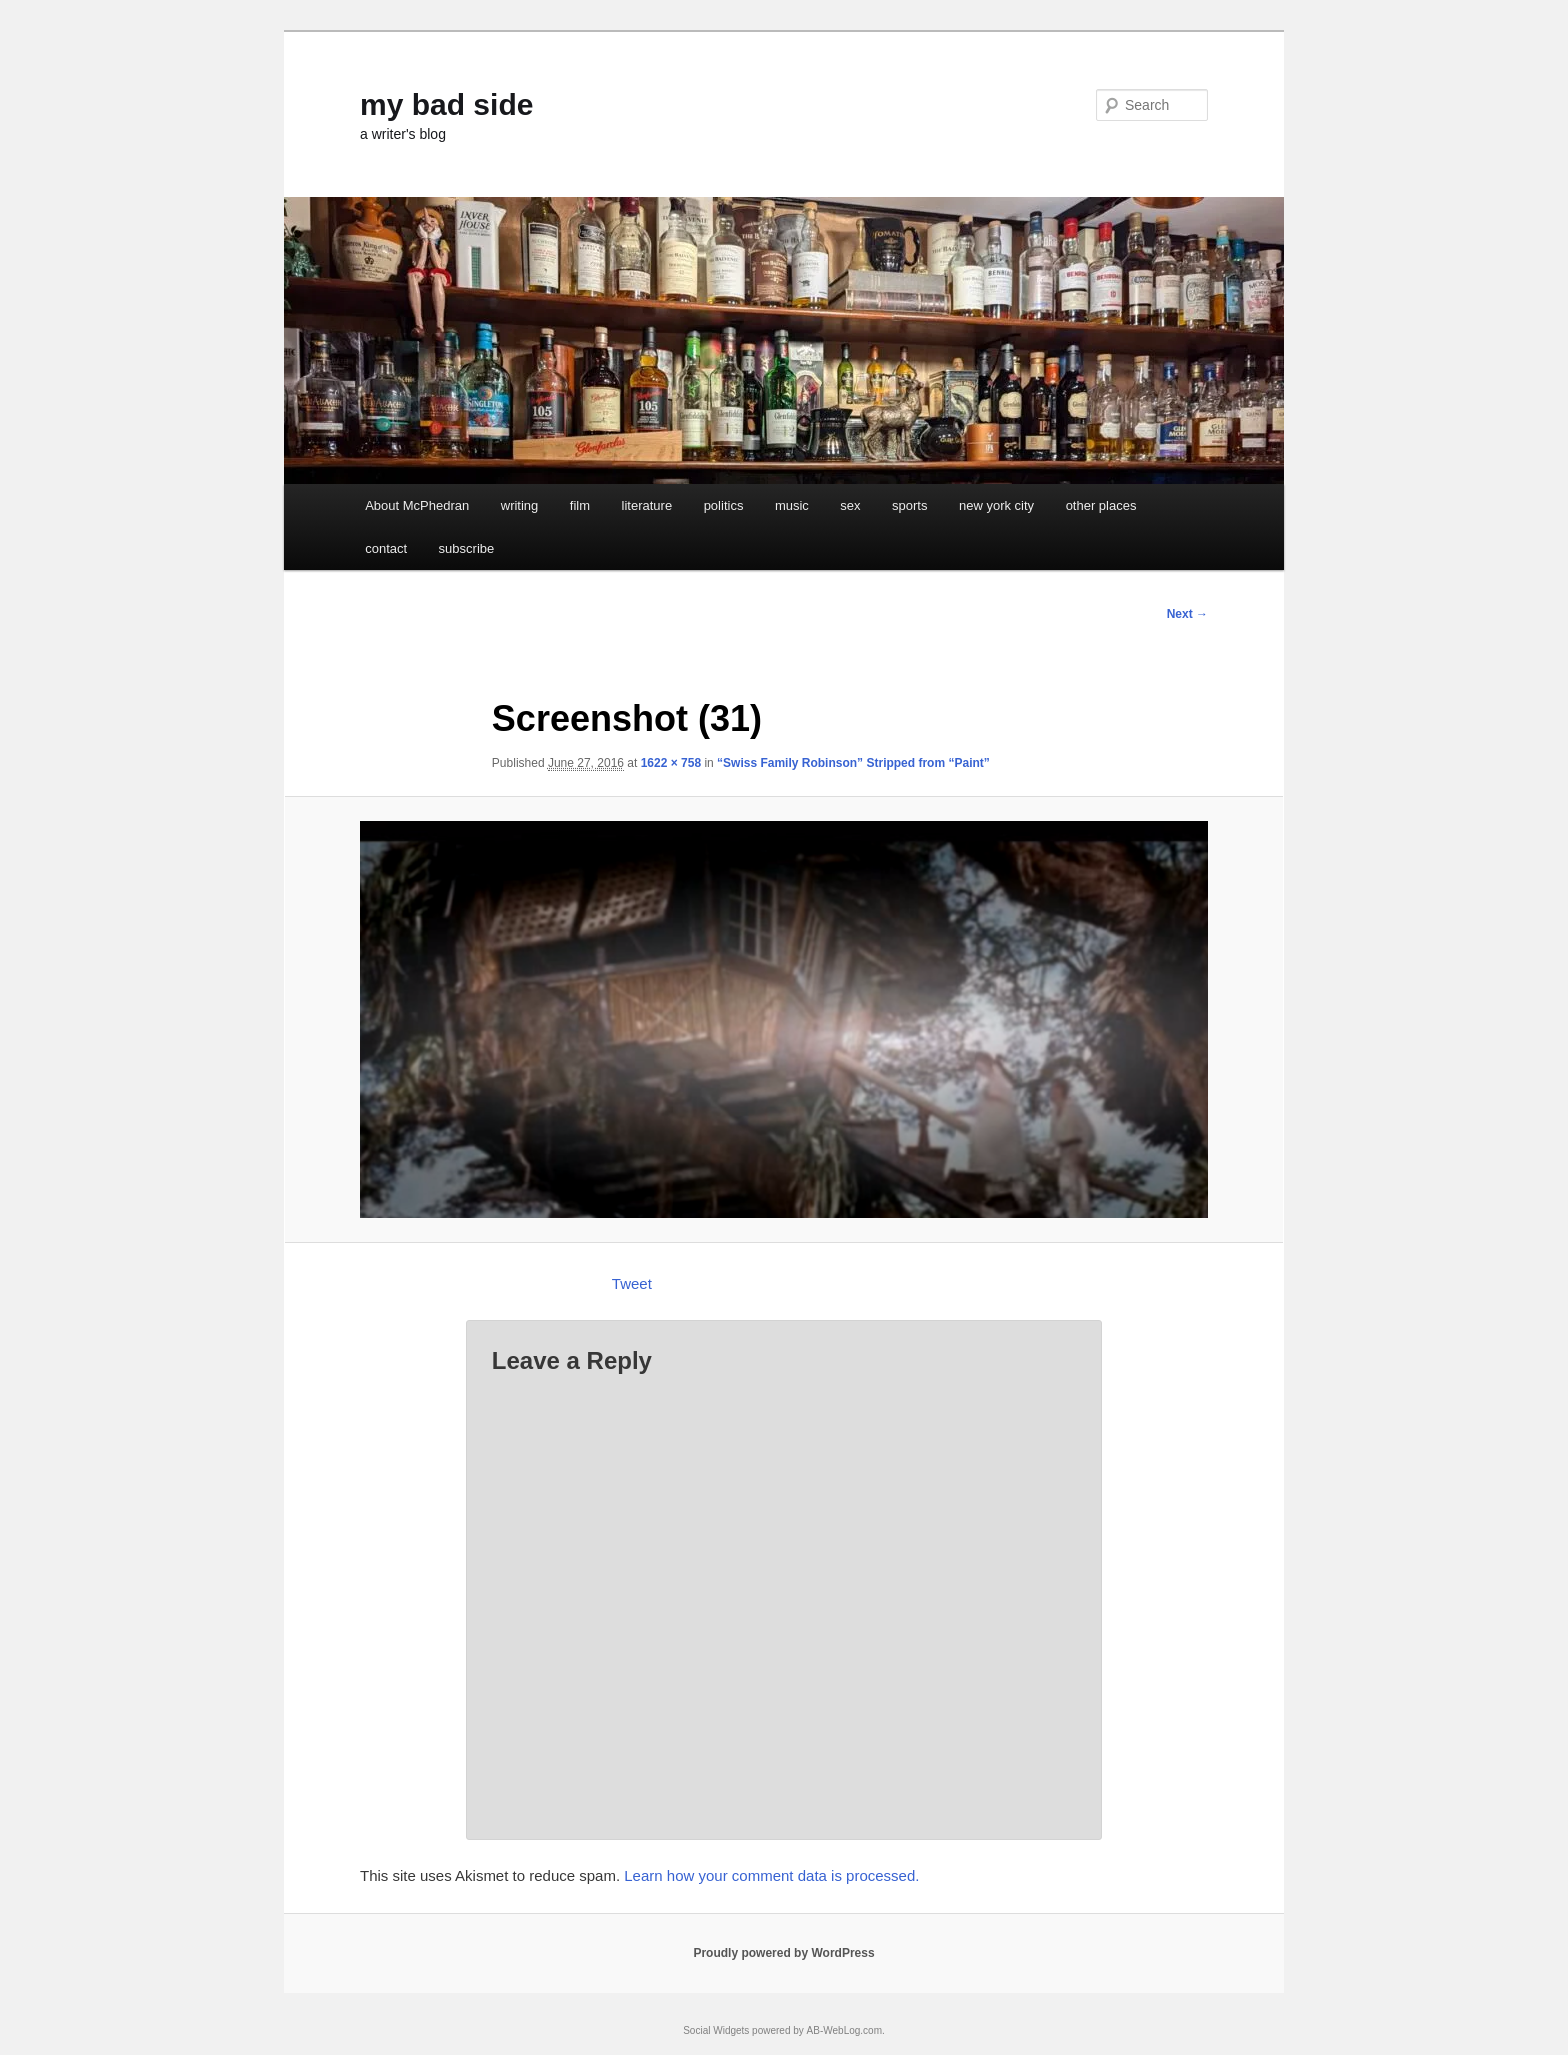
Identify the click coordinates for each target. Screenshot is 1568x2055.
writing (520, 505)
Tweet (632, 1283)
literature (647, 505)
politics (724, 505)
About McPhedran (417, 505)
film (580, 505)
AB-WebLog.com (844, 2030)
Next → (1187, 614)
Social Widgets (716, 2030)
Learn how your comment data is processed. (771, 1875)
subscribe (467, 548)
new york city (996, 505)
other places (1101, 505)
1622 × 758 (671, 763)
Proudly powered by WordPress (783, 1953)
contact (386, 548)
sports (909, 505)
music (792, 505)
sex (850, 505)
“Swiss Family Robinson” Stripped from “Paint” (853, 763)
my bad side (446, 104)
